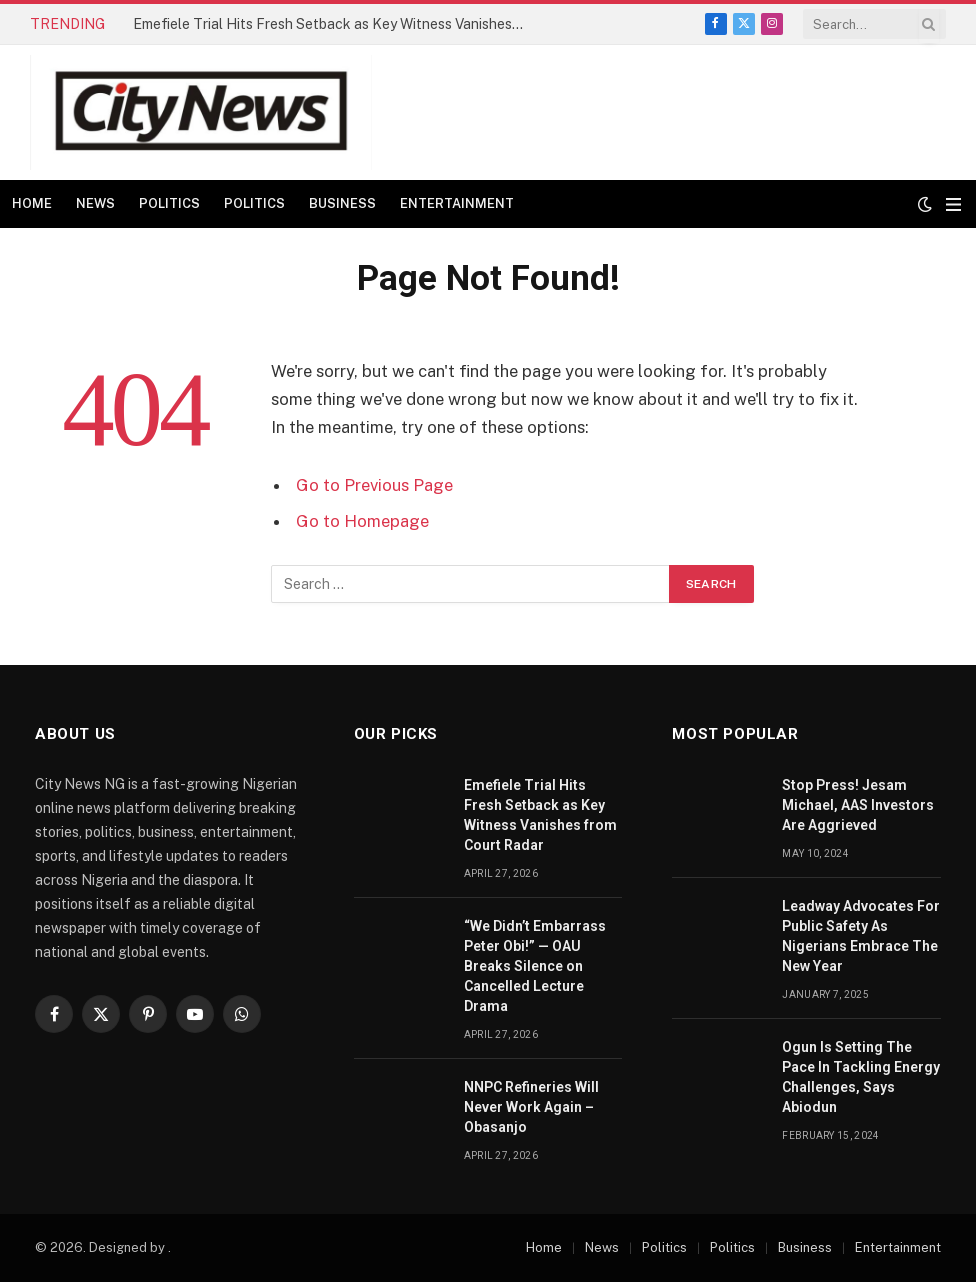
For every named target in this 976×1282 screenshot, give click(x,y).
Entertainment (457, 203)
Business (342, 203)
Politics (169, 203)
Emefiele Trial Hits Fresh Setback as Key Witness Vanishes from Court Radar (333, 24)
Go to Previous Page (374, 485)
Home (32, 203)
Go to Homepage (362, 521)
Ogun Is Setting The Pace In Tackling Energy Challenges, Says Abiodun (861, 1077)
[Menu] (953, 204)
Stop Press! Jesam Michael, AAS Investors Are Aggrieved (858, 805)
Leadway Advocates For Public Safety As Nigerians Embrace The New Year (861, 936)
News (95, 203)
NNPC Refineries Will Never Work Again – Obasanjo (531, 1107)
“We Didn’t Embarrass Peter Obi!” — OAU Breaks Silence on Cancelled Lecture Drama (535, 966)
